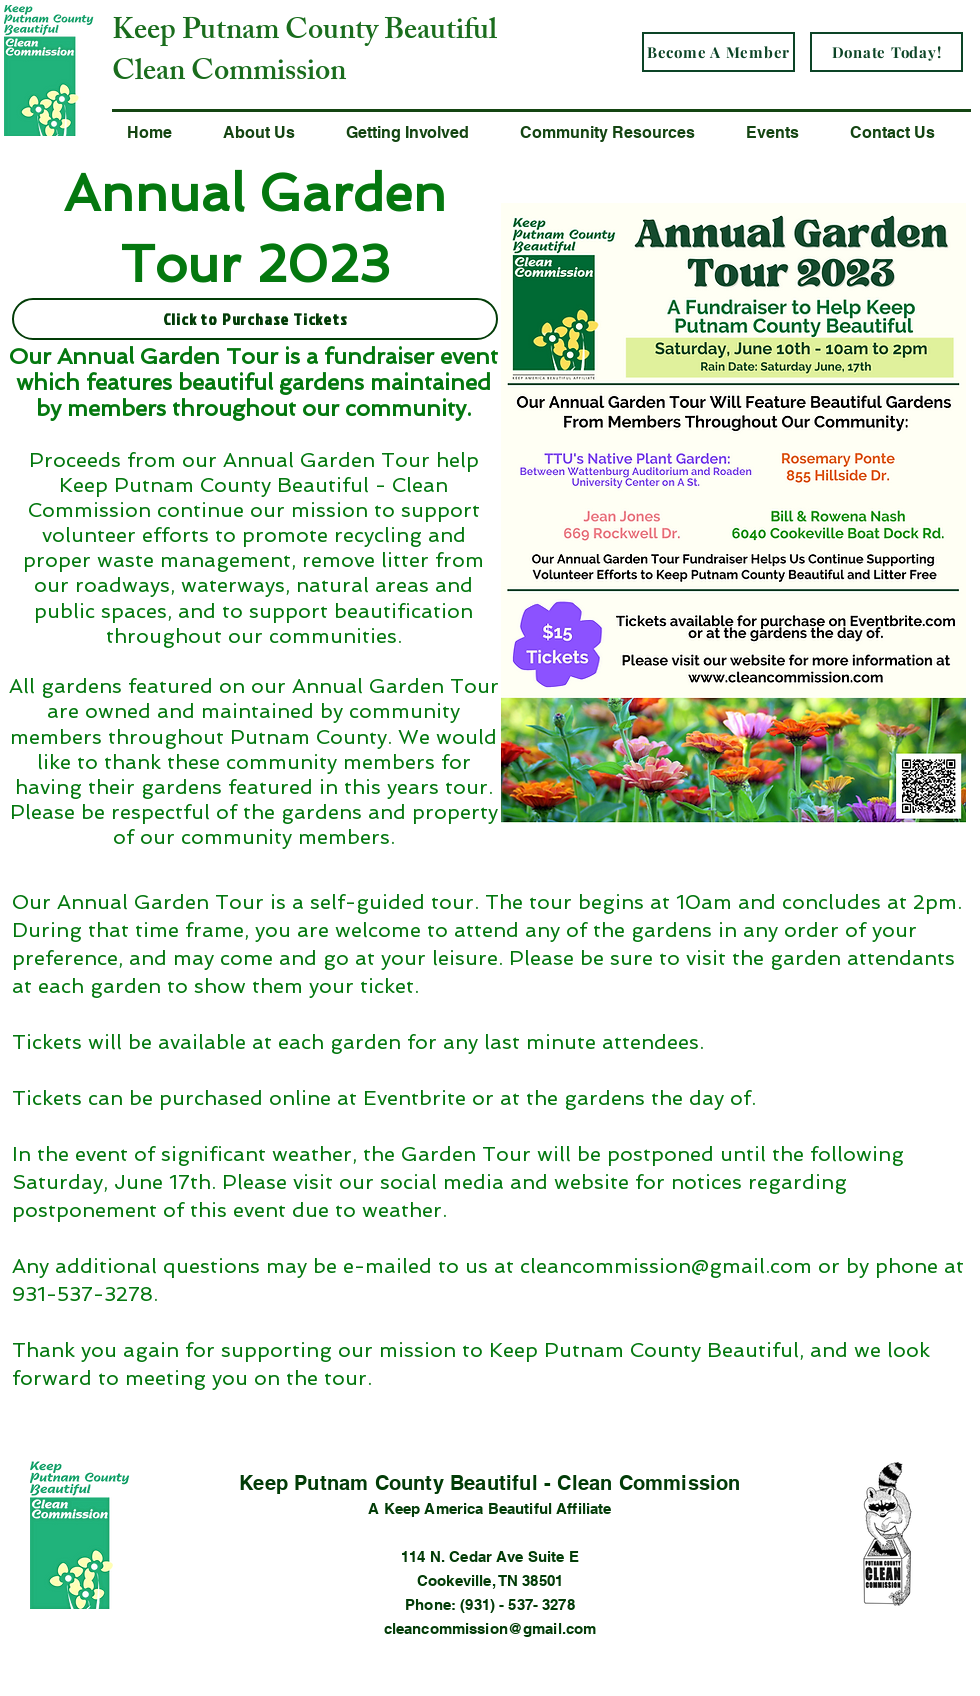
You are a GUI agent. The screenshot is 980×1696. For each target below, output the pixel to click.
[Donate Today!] (886, 52)
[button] (269, 133)
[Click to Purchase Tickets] (255, 319)
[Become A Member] (718, 52)
